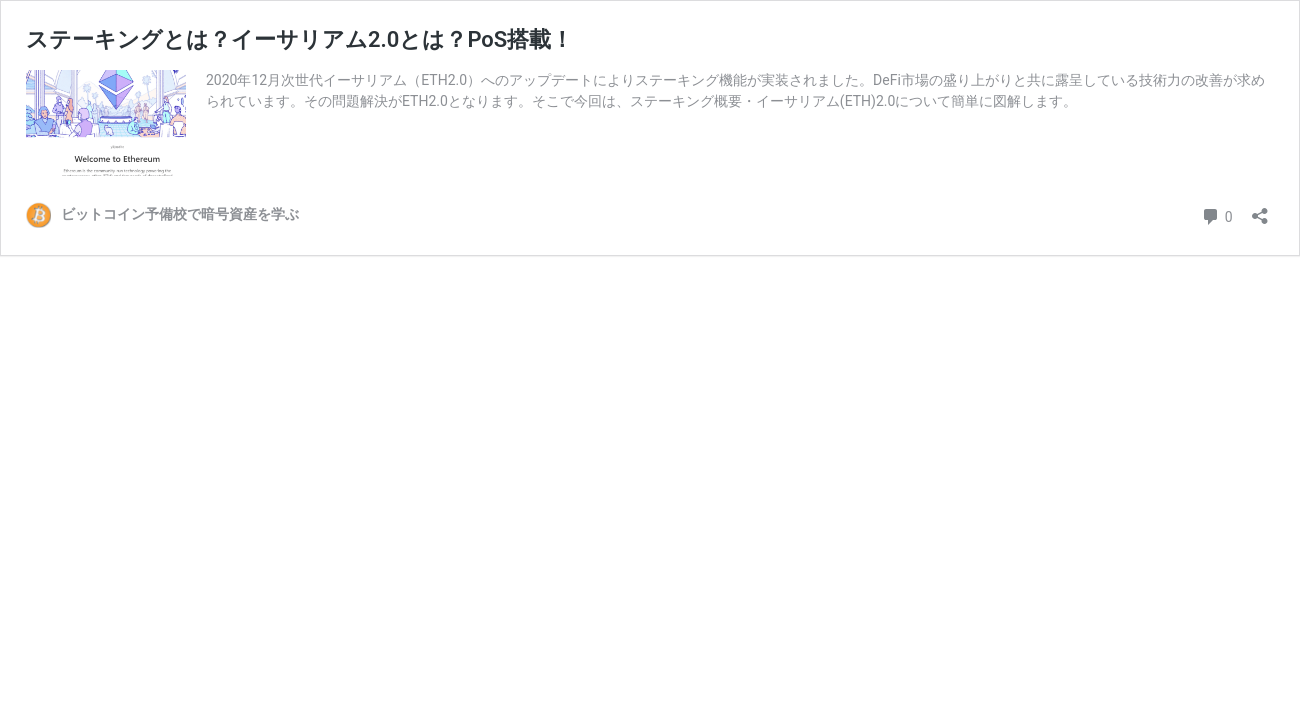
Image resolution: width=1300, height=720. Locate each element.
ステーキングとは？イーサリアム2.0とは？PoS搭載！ (299, 39)
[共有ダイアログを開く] (1260, 209)
